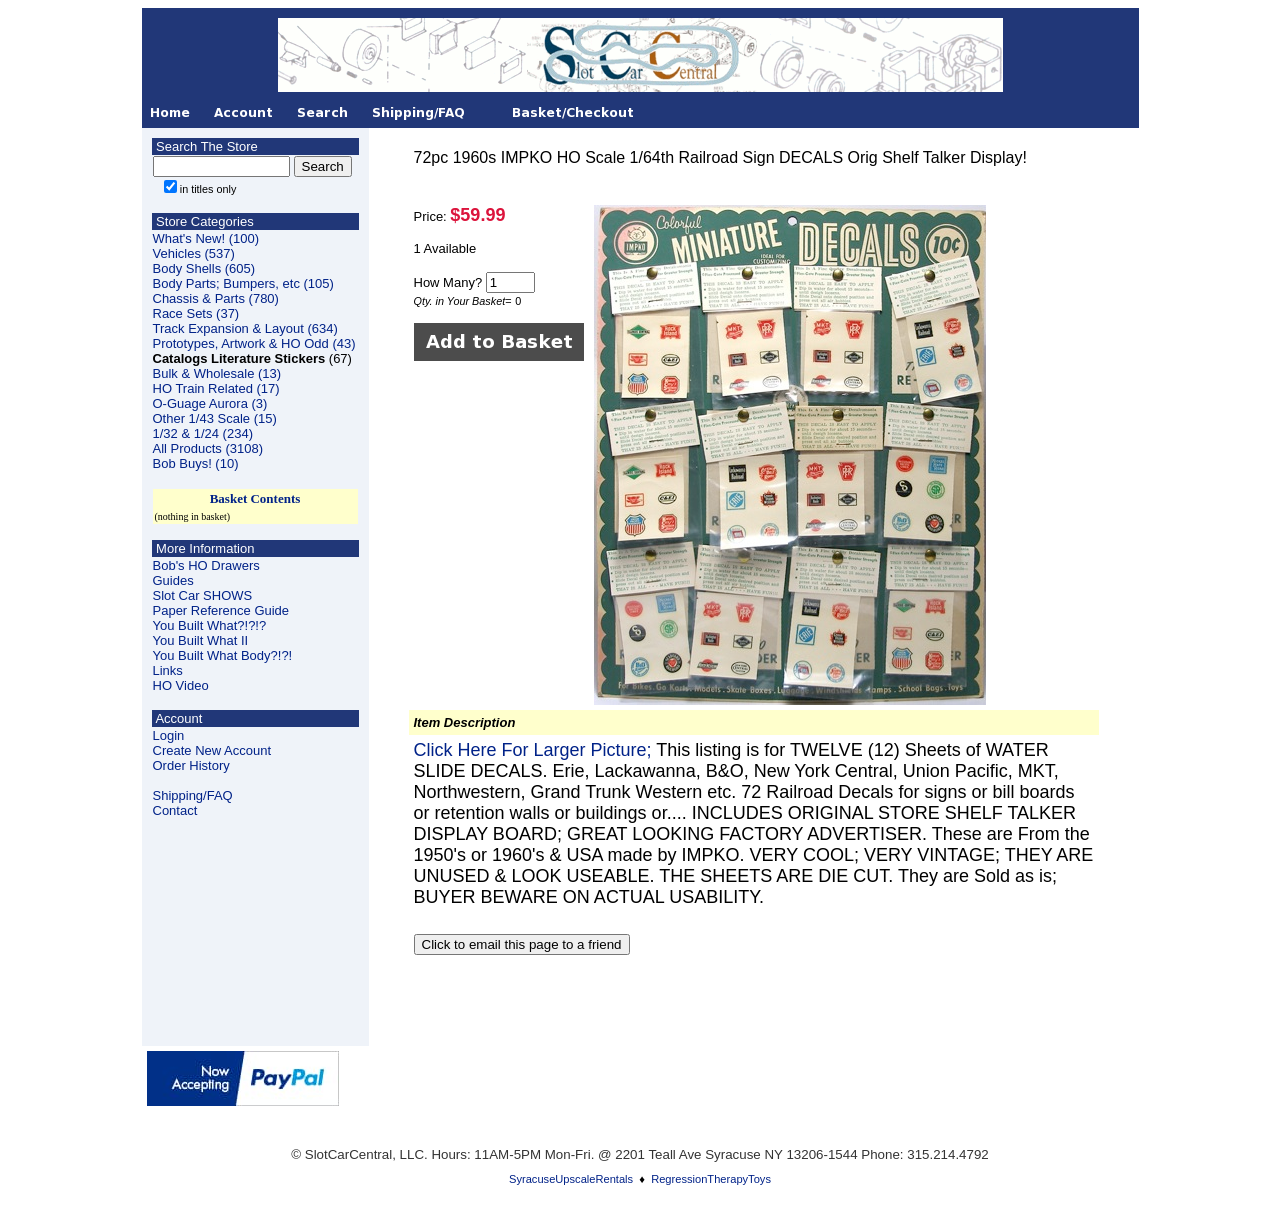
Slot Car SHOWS (203, 595)
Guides (173, 580)
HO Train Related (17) (216, 388)
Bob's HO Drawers (206, 565)
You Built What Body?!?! (223, 655)
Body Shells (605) (204, 268)
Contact (175, 810)
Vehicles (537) (194, 253)
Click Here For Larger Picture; (535, 750)
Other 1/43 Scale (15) (215, 418)
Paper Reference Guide (221, 610)
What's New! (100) (206, 238)
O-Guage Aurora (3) (210, 403)
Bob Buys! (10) (196, 463)
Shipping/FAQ (193, 795)
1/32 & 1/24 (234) (203, 433)
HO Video (181, 685)
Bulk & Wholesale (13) (217, 373)
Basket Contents (255, 498)
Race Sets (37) (196, 313)
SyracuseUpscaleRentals (571, 1179)
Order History (191, 765)
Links (168, 670)
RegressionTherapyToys (711, 1179)
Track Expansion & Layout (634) (245, 328)
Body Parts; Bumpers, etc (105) (243, 283)
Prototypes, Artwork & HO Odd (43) (254, 343)
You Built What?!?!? (210, 625)
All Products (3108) (208, 448)
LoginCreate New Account (212, 743)
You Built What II (201, 640)
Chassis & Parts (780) (216, 298)
